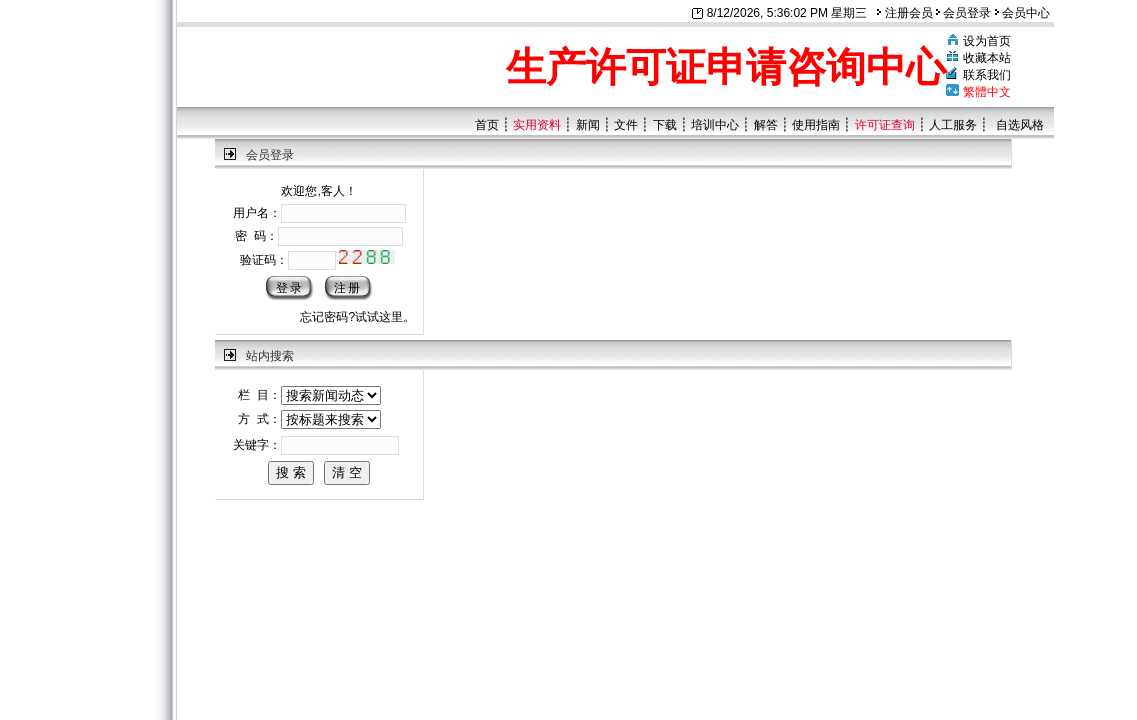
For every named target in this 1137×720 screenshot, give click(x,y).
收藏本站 (987, 58)
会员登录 (963, 13)
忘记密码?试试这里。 (357, 317)
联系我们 (987, 75)
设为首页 (987, 41)
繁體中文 (987, 92)
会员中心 (1022, 13)
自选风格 (1020, 125)
